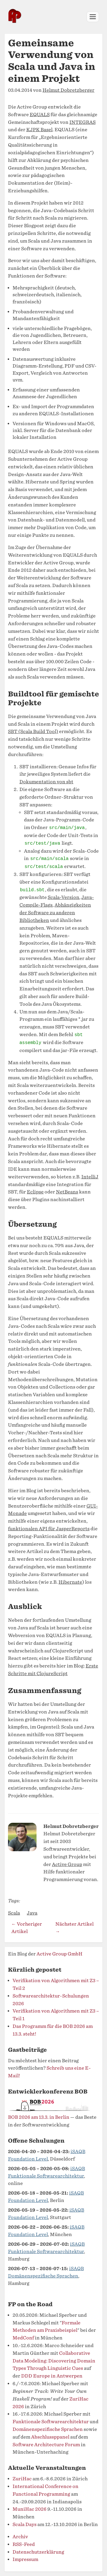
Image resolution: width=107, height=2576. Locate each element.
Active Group (67, 1864)
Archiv (20, 2536)
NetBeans (67, 1192)
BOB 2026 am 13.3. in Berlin (38, 2117)
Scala (14, 1913)
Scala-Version (63, 897)
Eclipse (35, 1192)
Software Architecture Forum (46, 2444)
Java (32, 1913)
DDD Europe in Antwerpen (51, 2376)
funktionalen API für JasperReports (49, 1528)
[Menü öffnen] (92, 16)
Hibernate (70, 1582)
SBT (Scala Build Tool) (33, 731)
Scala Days (25, 2524)
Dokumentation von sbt (46, 781)
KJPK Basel (39, 129)
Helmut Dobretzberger (68, 90)
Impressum (25, 2559)
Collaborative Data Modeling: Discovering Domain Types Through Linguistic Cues (54, 2360)
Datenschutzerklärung (38, 2552)
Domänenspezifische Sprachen (48, 2429)
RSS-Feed (24, 2544)
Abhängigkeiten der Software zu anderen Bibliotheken (55, 912)
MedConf (23, 2338)
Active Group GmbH (59, 1954)
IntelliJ (89, 1177)
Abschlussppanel (50, 2437)
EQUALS (40, 114)
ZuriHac (22, 2478)
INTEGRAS (82, 122)
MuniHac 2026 (30, 2509)
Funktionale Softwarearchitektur (51, 2421)
